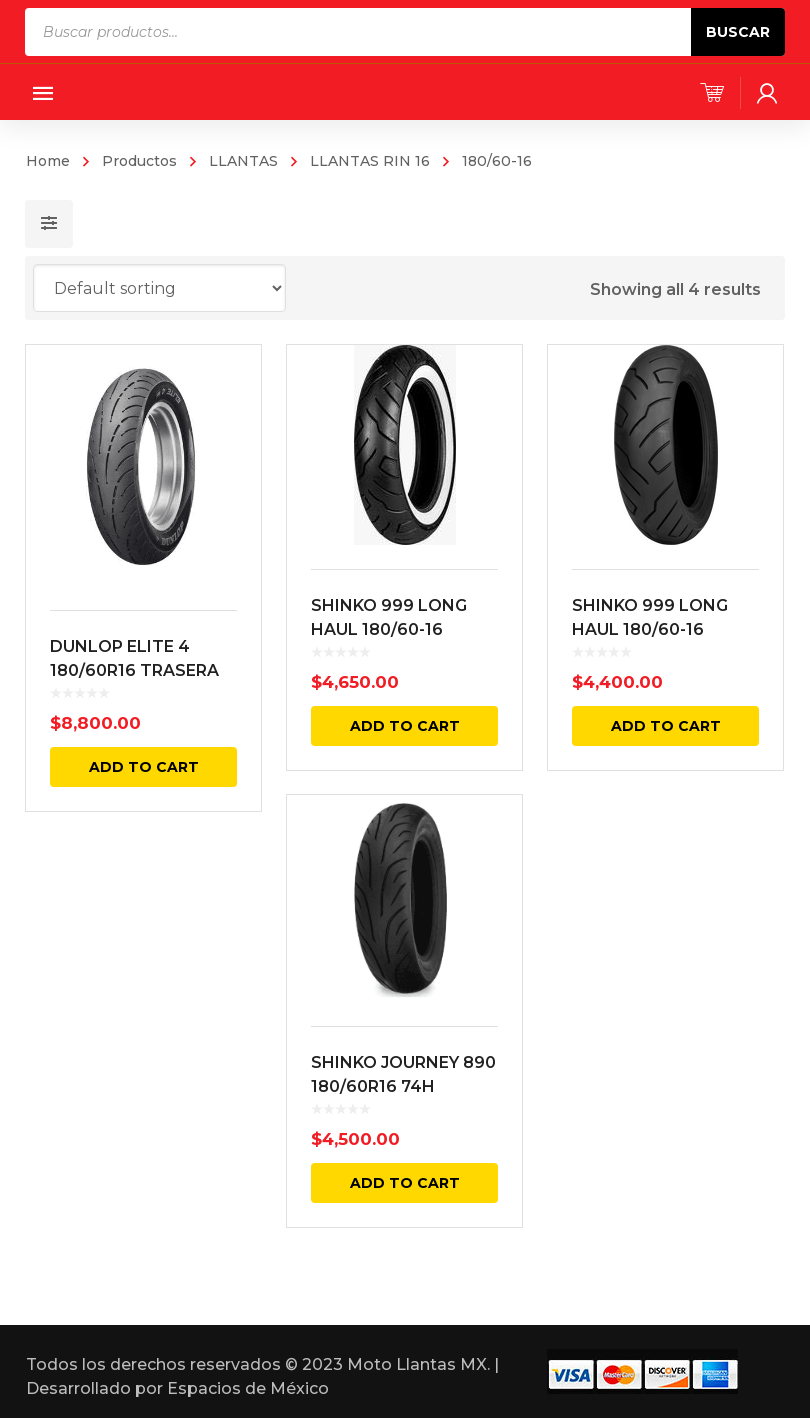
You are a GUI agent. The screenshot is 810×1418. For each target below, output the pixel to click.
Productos (139, 161)
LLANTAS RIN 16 (370, 161)
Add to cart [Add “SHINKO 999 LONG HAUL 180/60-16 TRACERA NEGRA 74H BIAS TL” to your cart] (665, 726)
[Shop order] (159, 288)
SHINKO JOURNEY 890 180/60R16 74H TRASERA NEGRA (403, 1087)
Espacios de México (248, 1388)
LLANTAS (243, 161)
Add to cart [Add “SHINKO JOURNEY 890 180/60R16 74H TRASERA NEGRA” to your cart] (404, 1184)
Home (48, 161)
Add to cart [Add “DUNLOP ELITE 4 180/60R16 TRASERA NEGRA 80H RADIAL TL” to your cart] (144, 767)
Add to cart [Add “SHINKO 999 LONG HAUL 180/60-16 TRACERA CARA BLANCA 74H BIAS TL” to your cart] (404, 726)
